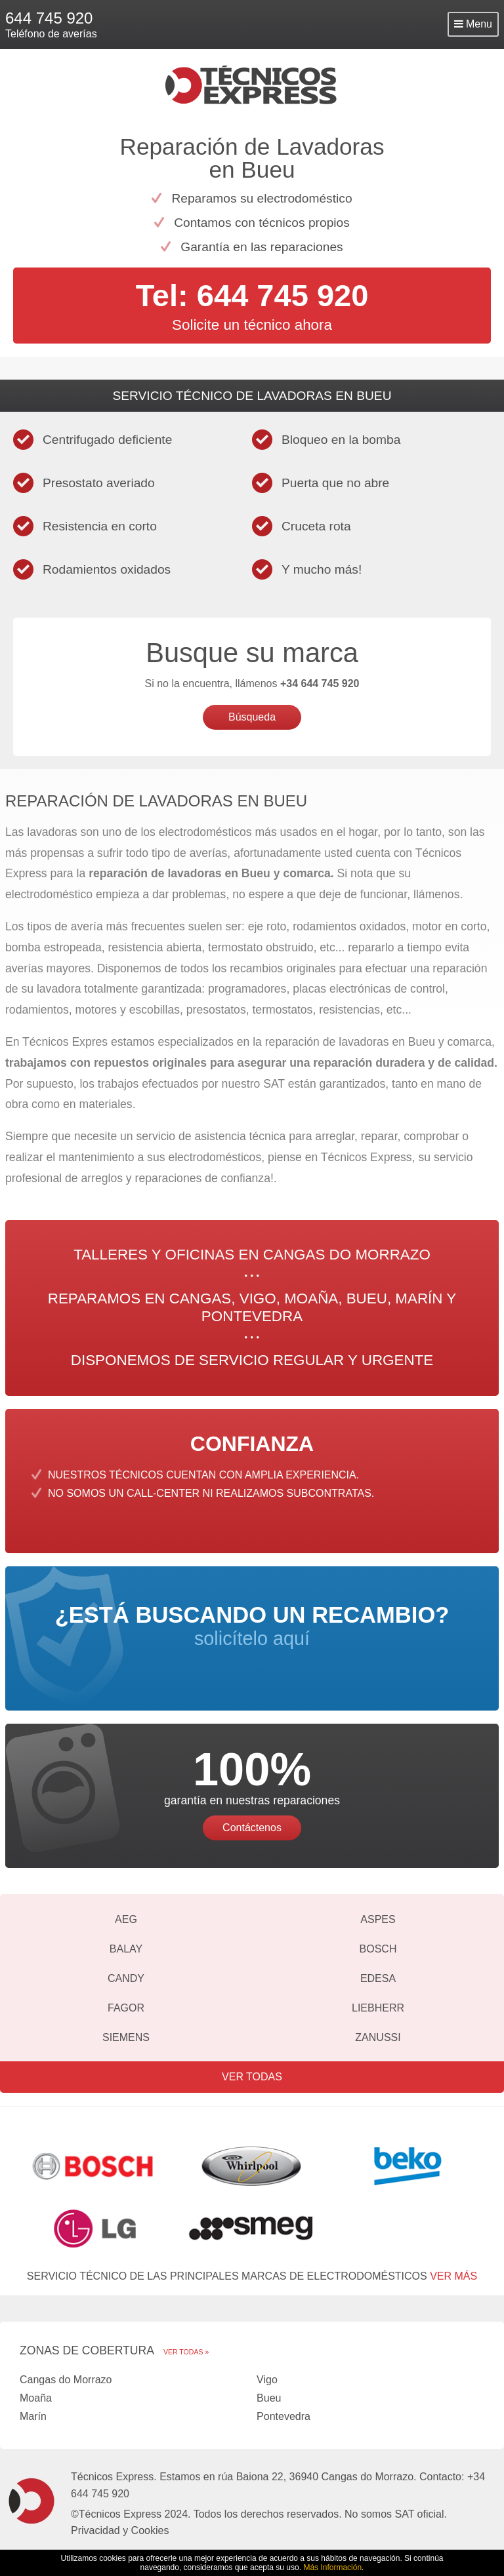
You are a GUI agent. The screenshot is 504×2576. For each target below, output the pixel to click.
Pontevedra (283, 2416)
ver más (453, 2276)
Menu (473, 24)
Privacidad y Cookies (120, 2530)
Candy (126, 1978)
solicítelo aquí (252, 1625)
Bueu (269, 2398)
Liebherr (378, 2007)
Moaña (36, 2398)
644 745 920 (49, 18)
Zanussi (377, 2037)
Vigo (267, 2379)
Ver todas (252, 2076)
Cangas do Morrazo (66, 2379)
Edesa (378, 1978)
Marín (33, 2416)
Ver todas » (186, 2352)
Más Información (332, 2567)
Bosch (378, 1948)
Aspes (377, 1919)
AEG (126, 1919)
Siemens (126, 2037)
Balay (126, 1948)
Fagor (126, 2007)
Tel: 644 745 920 (252, 295)
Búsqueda (252, 717)
